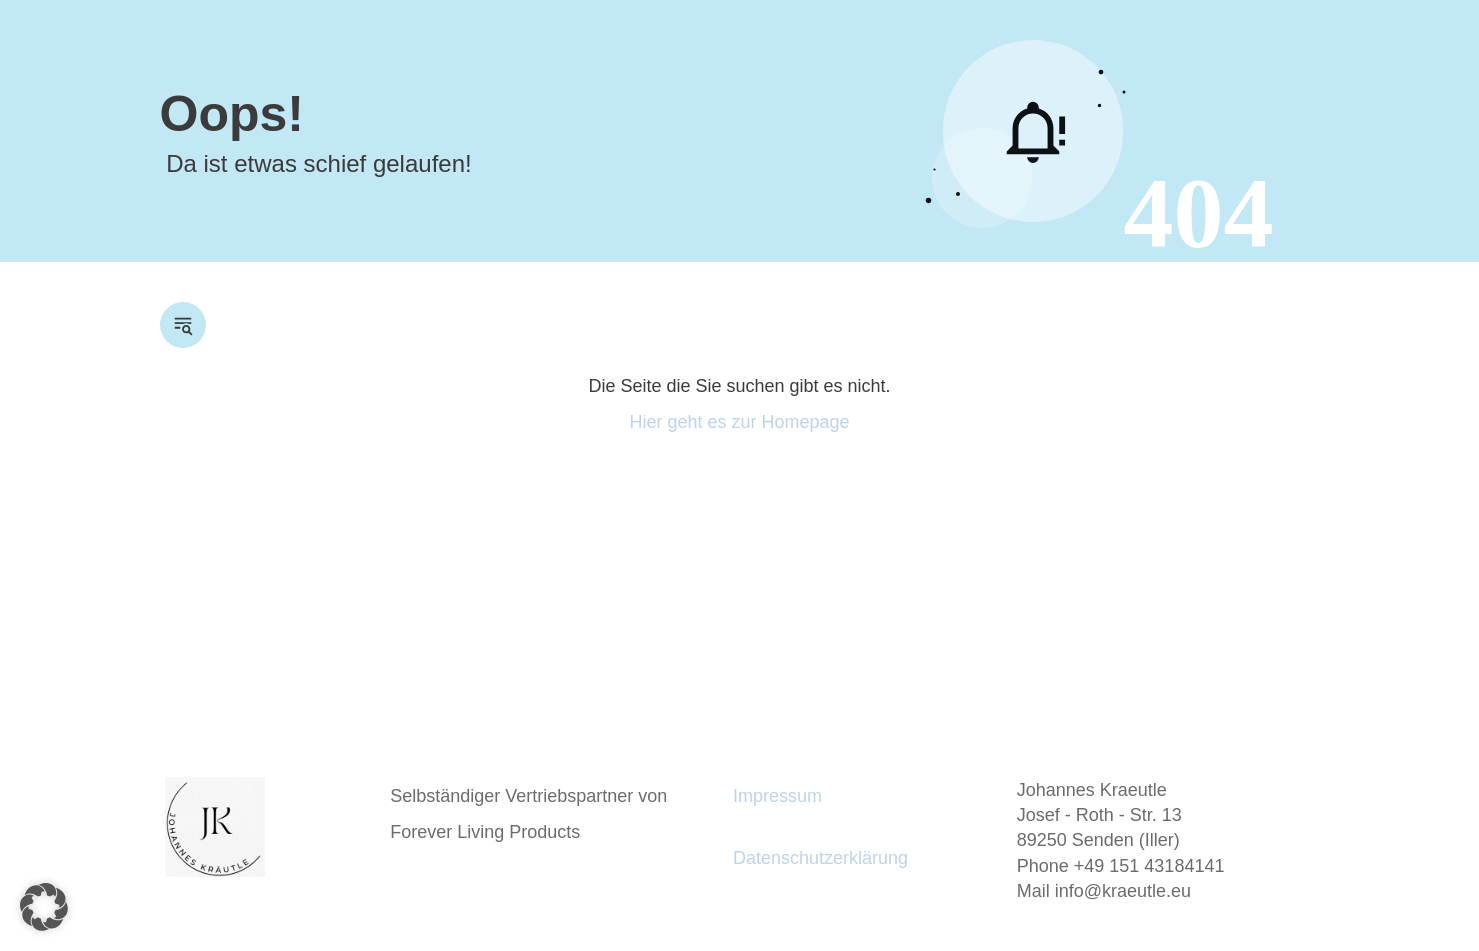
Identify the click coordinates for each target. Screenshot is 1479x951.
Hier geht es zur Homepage (739, 422)
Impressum (777, 796)
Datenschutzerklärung (820, 858)
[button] (44, 907)
